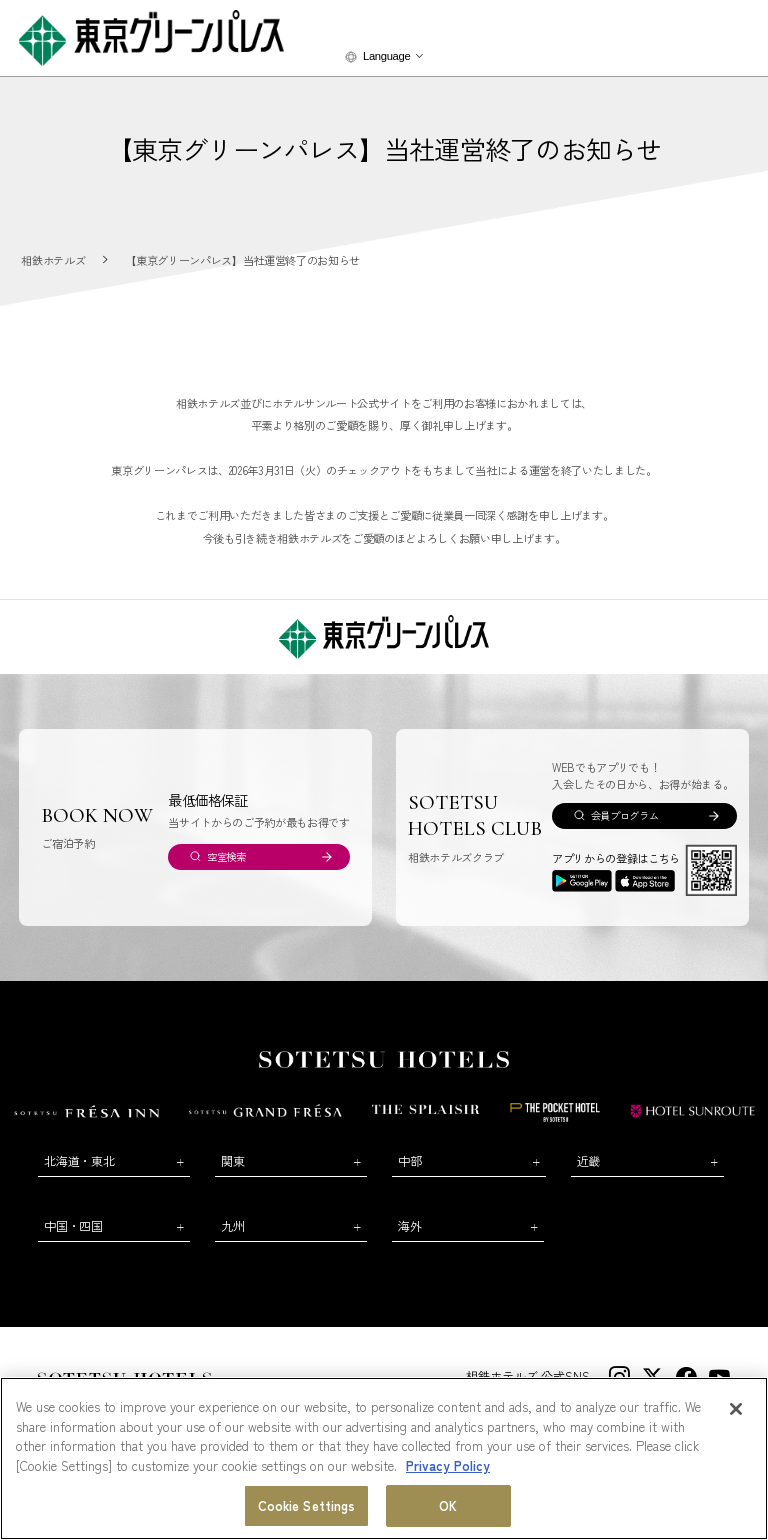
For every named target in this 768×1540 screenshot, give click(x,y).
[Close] (736, 1409)
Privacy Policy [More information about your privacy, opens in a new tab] (448, 1465)
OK (448, 1505)
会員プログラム (625, 815)
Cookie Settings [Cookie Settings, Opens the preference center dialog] (307, 1505)
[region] (384, 1458)
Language (386, 56)
